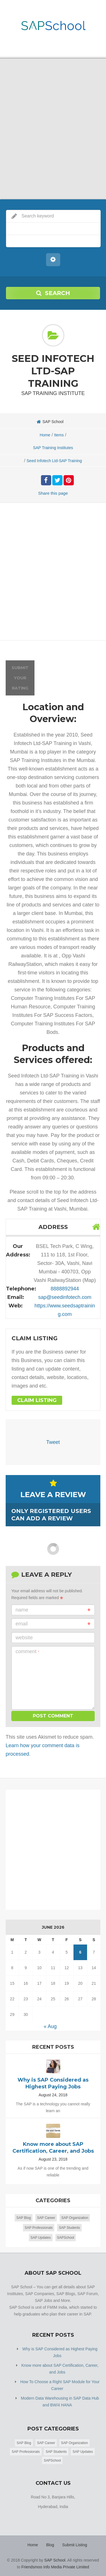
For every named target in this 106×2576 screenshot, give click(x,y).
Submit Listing (74, 2545)
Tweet (53, 1442)
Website (24, 1637)
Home (45, 435)
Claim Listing (37, 1400)
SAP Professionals (39, 2228)
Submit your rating (20, 678)
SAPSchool (65, 2238)
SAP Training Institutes (53, 447)
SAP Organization (74, 2218)
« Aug (50, 2026)
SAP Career (46, 2218)
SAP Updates (41, 2238)
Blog (50, 2545)
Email (53, 1623)
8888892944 (65, 1289)
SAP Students (69, 2228)
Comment (27, 1651)
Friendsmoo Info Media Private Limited (55, 2567)
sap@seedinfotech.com (64, 1297)
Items (59, 435)
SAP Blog (23, 2218)
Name (53, 1609)
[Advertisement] (53, 573)
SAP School (54, 2560)
